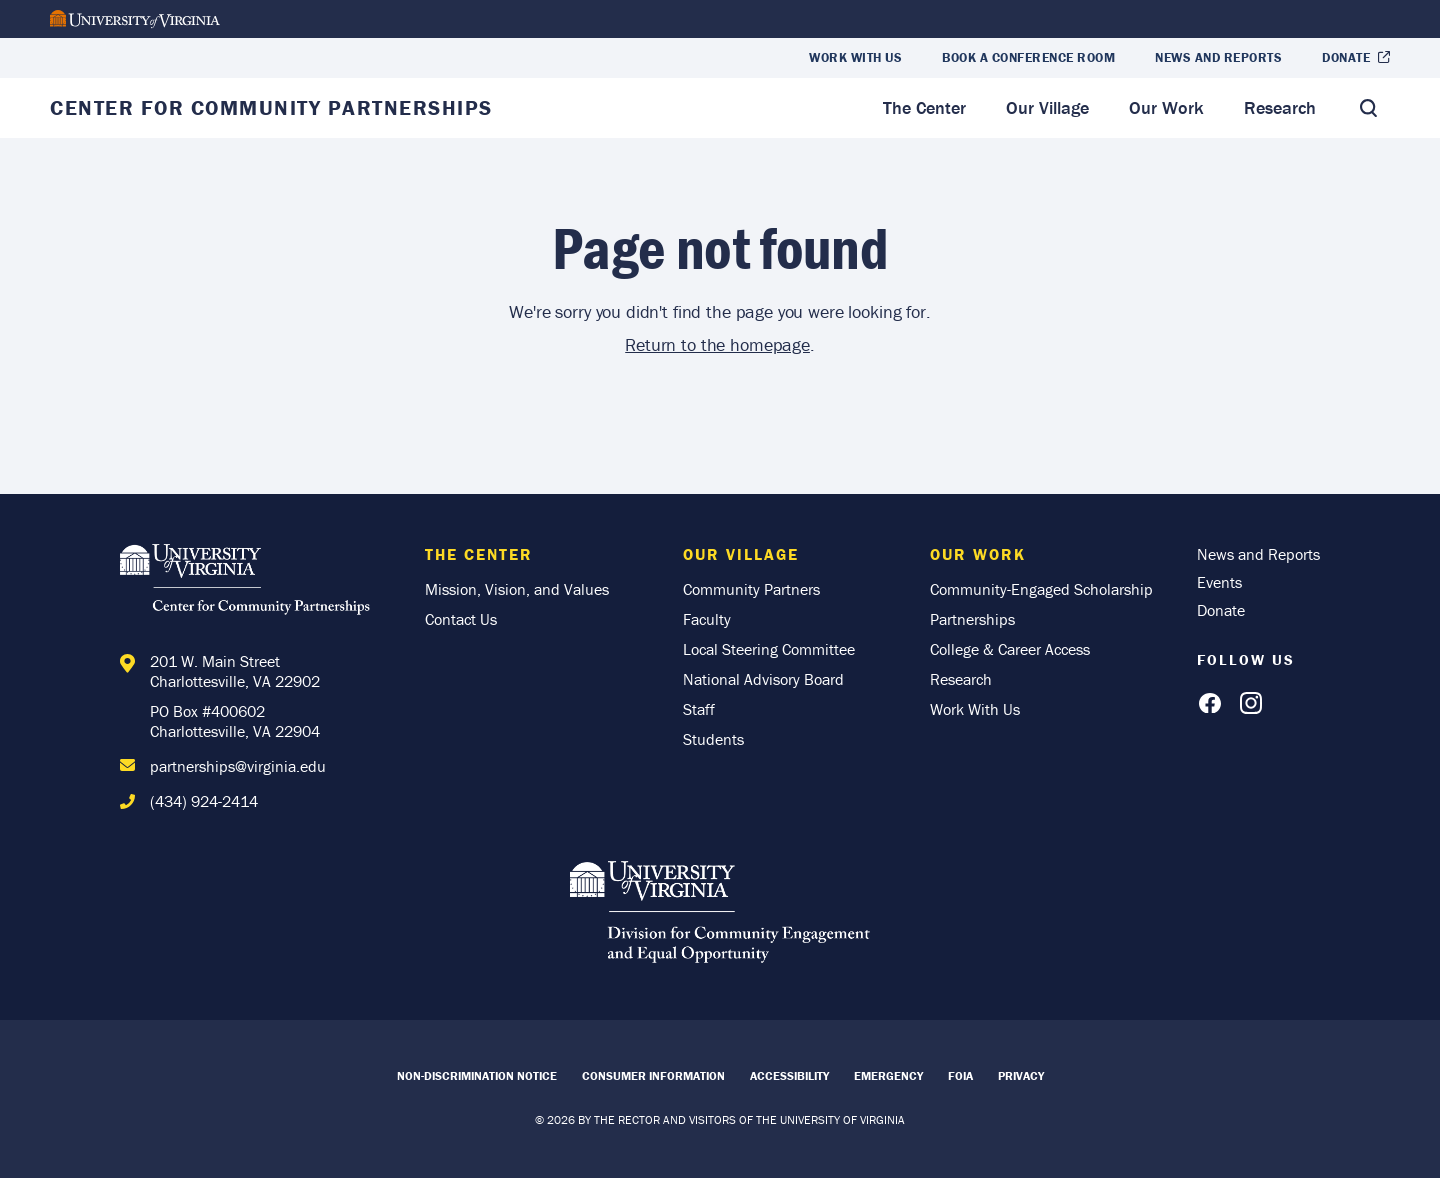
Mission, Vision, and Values (517, 589)
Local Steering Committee (769, 649)
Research (1280, 107)
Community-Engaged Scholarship (1041, 589)
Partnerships (972, 619)
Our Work (1166, 107)
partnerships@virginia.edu (238, 766)
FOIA (960, 1075)
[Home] (250, 582)
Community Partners (751, 589)
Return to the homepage (717, 344)
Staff (699, 709)
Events (1219, 582)
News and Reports (1218, 57)
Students (713, 739)
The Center (924, 107)
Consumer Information (653, 1075)
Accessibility (789, 1075)
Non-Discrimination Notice (477, 1075)
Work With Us (855, 57)
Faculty (707, 619)
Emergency (888, 1075)
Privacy (1021, 1075)
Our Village (1047, 107)
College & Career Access (1010, 649)
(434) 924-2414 (204, 801)
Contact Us (461, 619)
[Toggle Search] (1368, 108)
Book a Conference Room (1028, 57)
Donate (1346, 57)
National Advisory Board (763, 679)
